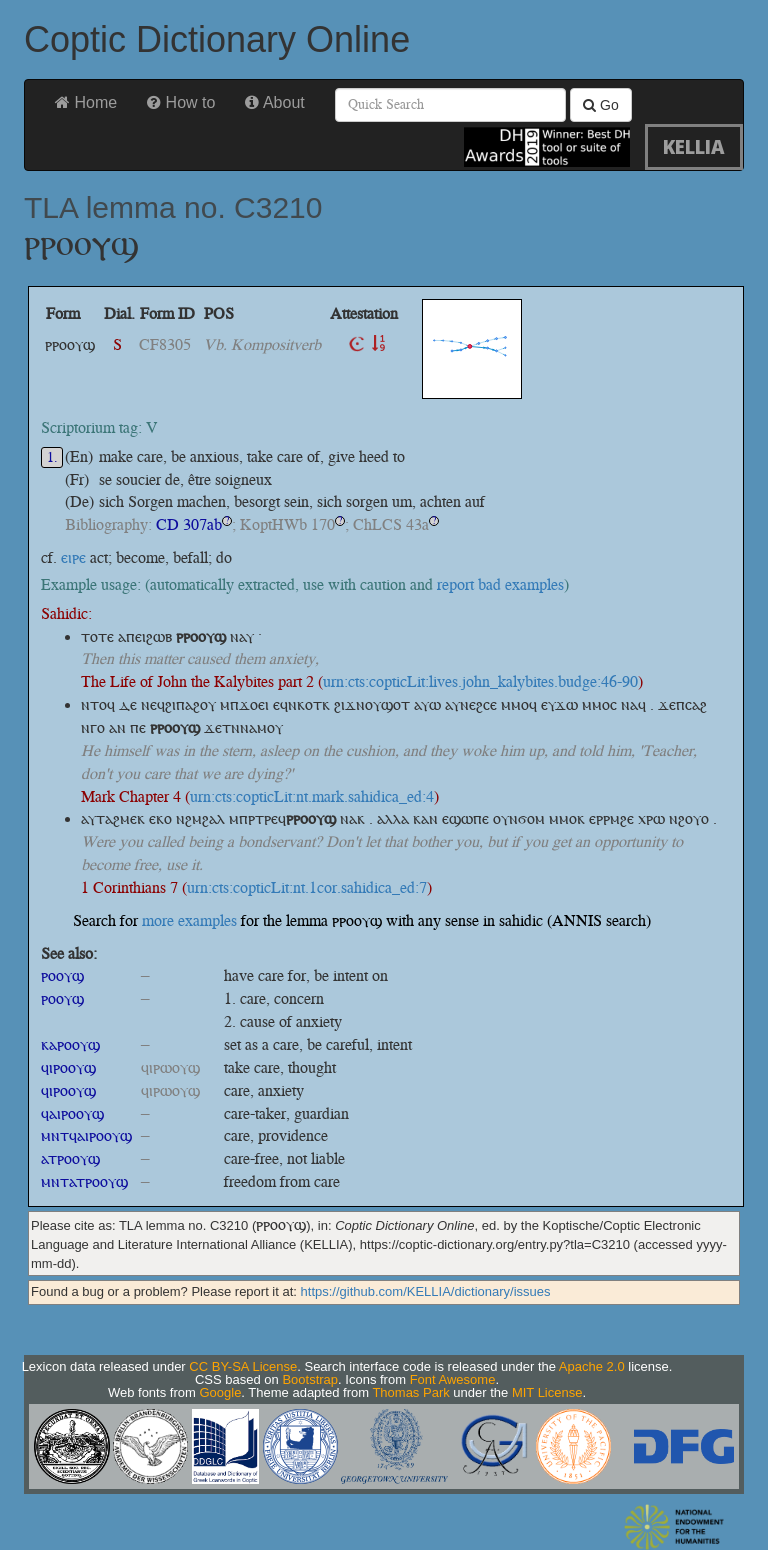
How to (181, 102)
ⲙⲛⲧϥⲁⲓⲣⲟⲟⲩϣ (86, 1135)
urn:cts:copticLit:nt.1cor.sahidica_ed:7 (307, 887)
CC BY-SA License (243, 1366)
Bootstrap (310, 1379)
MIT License (547, 1392)
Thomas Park (410, 1392)
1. (52, 457)
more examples (189, 920)
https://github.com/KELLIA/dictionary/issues (426, 1291)
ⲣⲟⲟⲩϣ (62, 975)
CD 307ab (189, 524)
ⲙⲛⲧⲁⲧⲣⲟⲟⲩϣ (84, 1181)
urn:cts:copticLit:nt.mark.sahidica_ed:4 (312, 796)
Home (86, 102)
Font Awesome (453, 1379)
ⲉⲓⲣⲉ (73, 557)
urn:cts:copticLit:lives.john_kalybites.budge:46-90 (480, 681)
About (274, 102)
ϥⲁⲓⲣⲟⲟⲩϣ (72, 1113)
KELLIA (694, 146)
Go (601, 105)
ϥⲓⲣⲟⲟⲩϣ (68, 1067)
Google (220, 1392)
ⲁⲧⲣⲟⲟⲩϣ (70, 1158)
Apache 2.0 (592, 1366)
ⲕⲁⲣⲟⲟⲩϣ (70, 1044)
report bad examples (500, 584)
